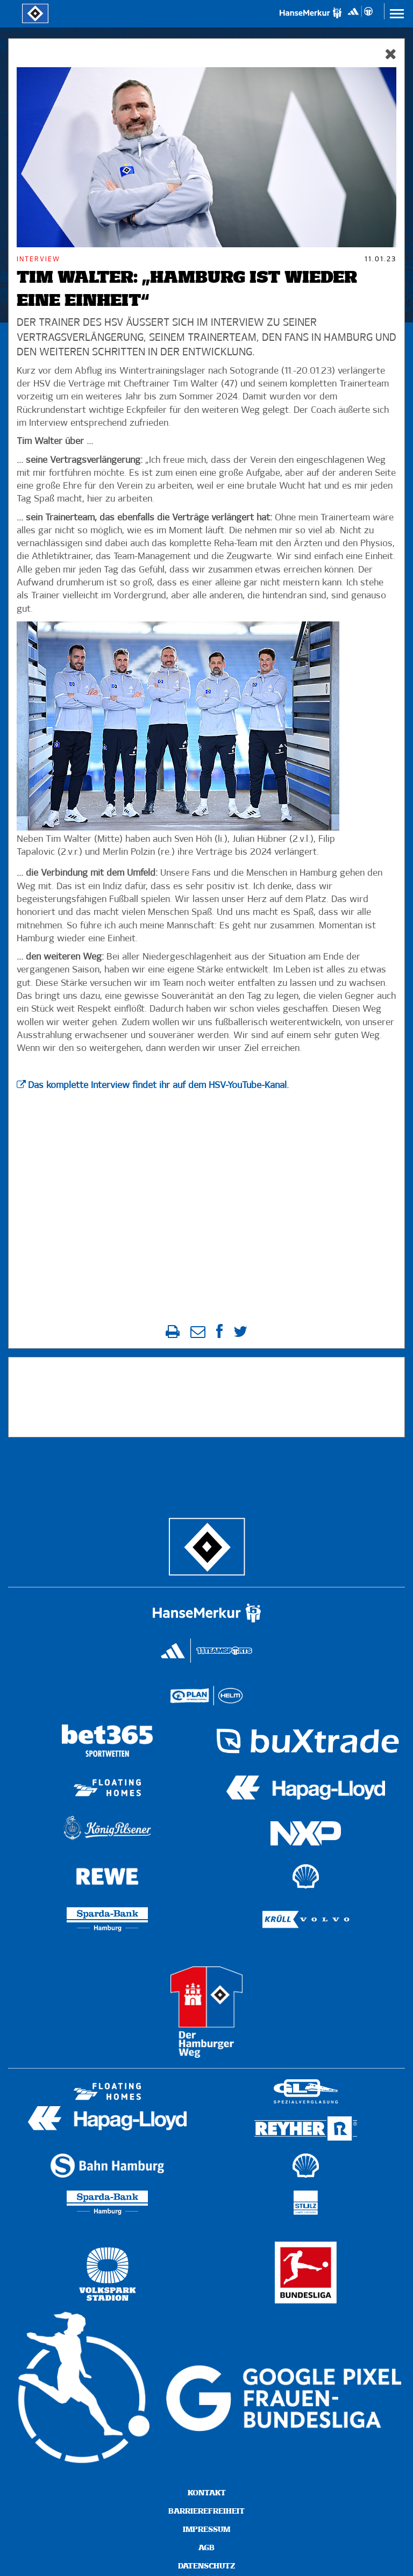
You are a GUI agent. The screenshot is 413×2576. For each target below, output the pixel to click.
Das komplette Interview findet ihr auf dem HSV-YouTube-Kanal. (158, 1085)
